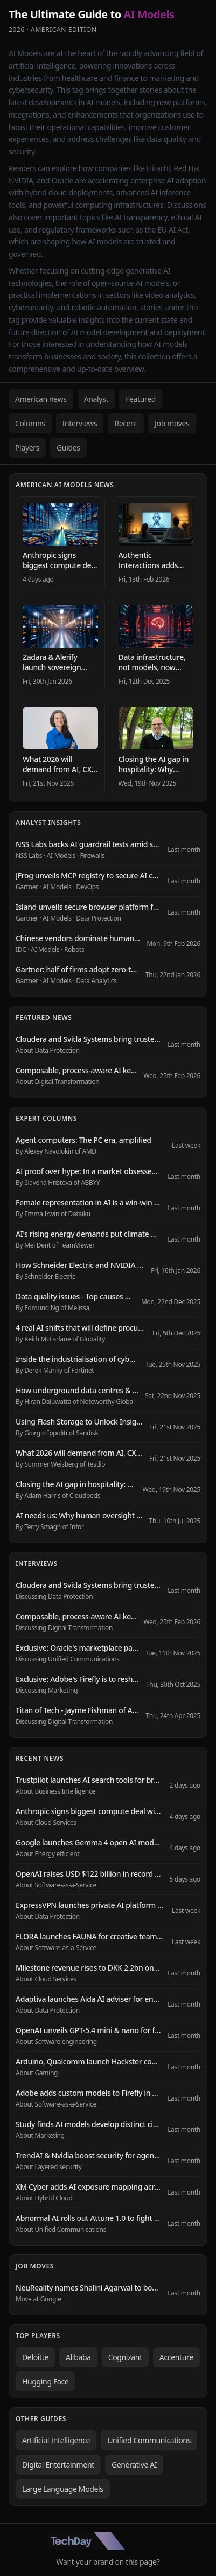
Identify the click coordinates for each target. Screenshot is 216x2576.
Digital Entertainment (58, 2464)
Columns (30, 423)
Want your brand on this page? (108, 2562)
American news (41, 399)
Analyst (96, 399)
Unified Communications (149, 2440)
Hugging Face (45, 2381)
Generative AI (134, 2464)
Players (27, 447)
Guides (68, 447)
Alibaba (78, 2357)
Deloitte (35, 2357)
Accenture (176, 2357)
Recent (125, 423)
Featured (141, 399)
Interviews (79, 423)
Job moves (172, 423)
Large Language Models (62, 2489)
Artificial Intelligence (56, 2440)
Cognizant (125, 2357)
